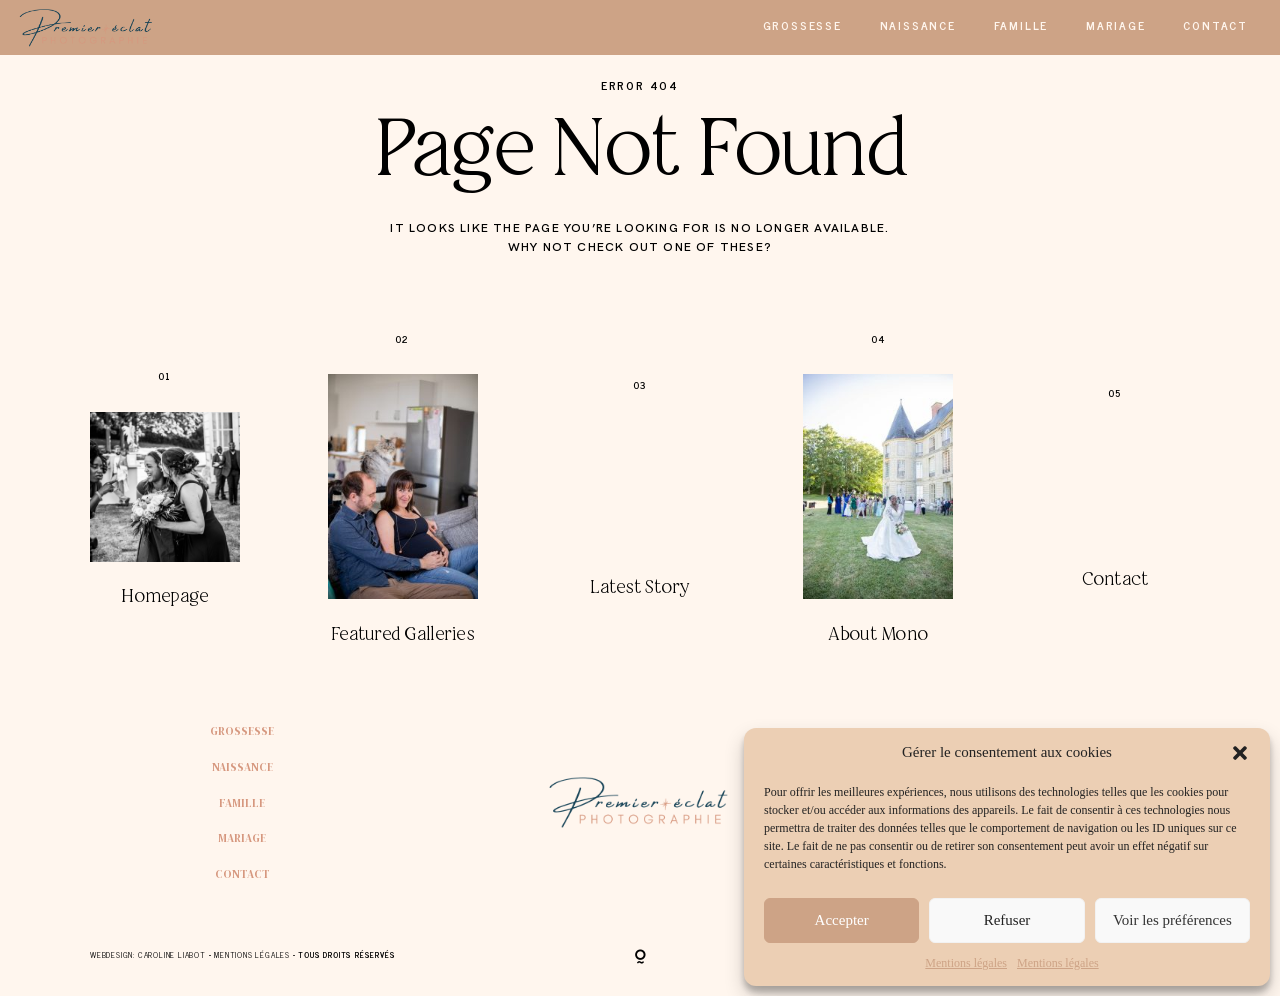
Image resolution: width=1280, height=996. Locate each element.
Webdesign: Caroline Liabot (149, 954)
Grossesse (802, 25)
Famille (1021, 25)
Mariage (1116, 25)
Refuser (1007, 920)
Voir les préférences (1172, 920)
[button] (1240, 753)
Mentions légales (966, 963)
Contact (1215, 25)
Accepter (842, 920)
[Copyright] (640, 958)
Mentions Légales (252, 954)
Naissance (918, 25)
